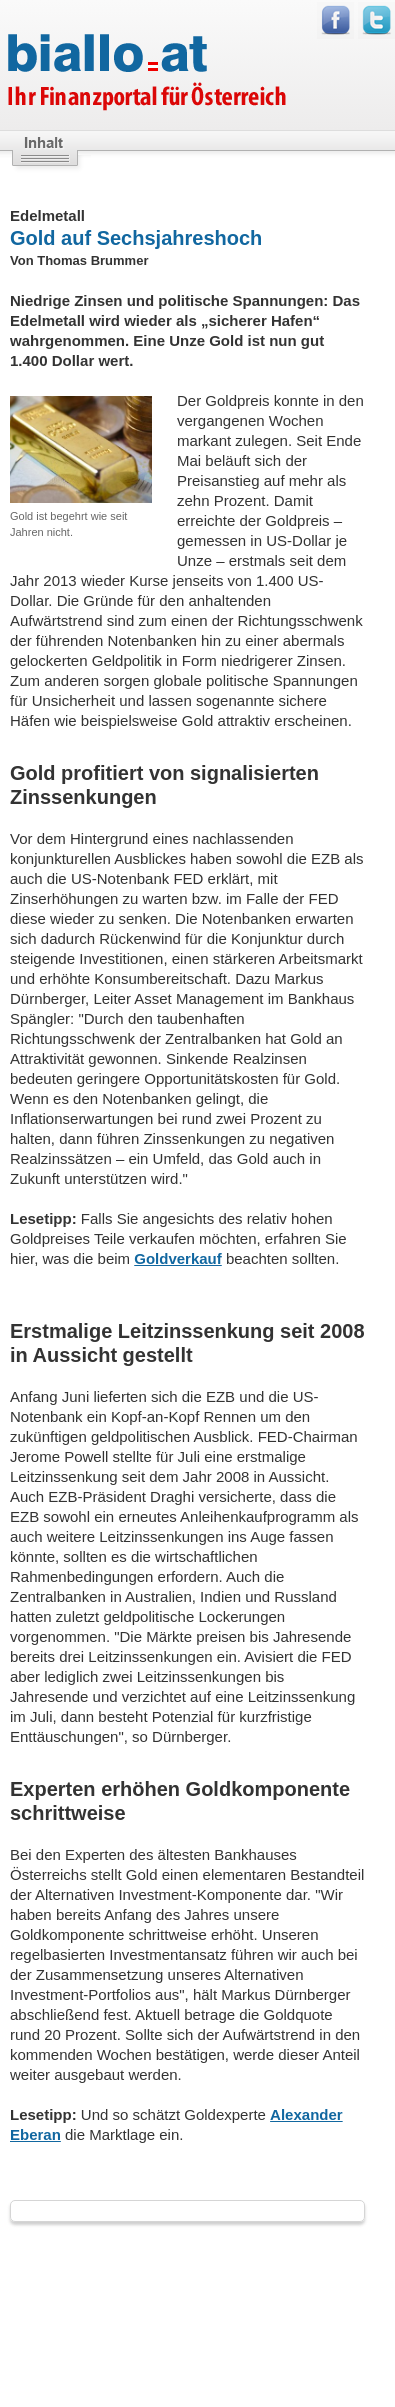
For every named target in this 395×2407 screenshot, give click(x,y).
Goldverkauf (178, 1258)
